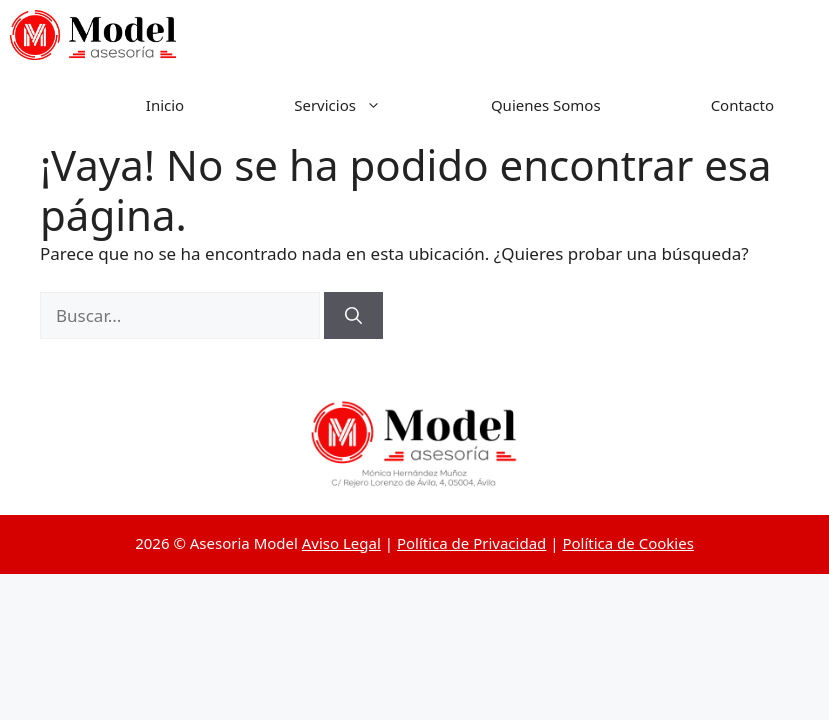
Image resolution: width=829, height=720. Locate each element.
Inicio (165, 105)
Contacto (742, 105)
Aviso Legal (341, 543)
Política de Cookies (627, 543)
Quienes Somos (546, 105)
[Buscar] (353, 316)
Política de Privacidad (471, 543)
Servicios (365, 105)
